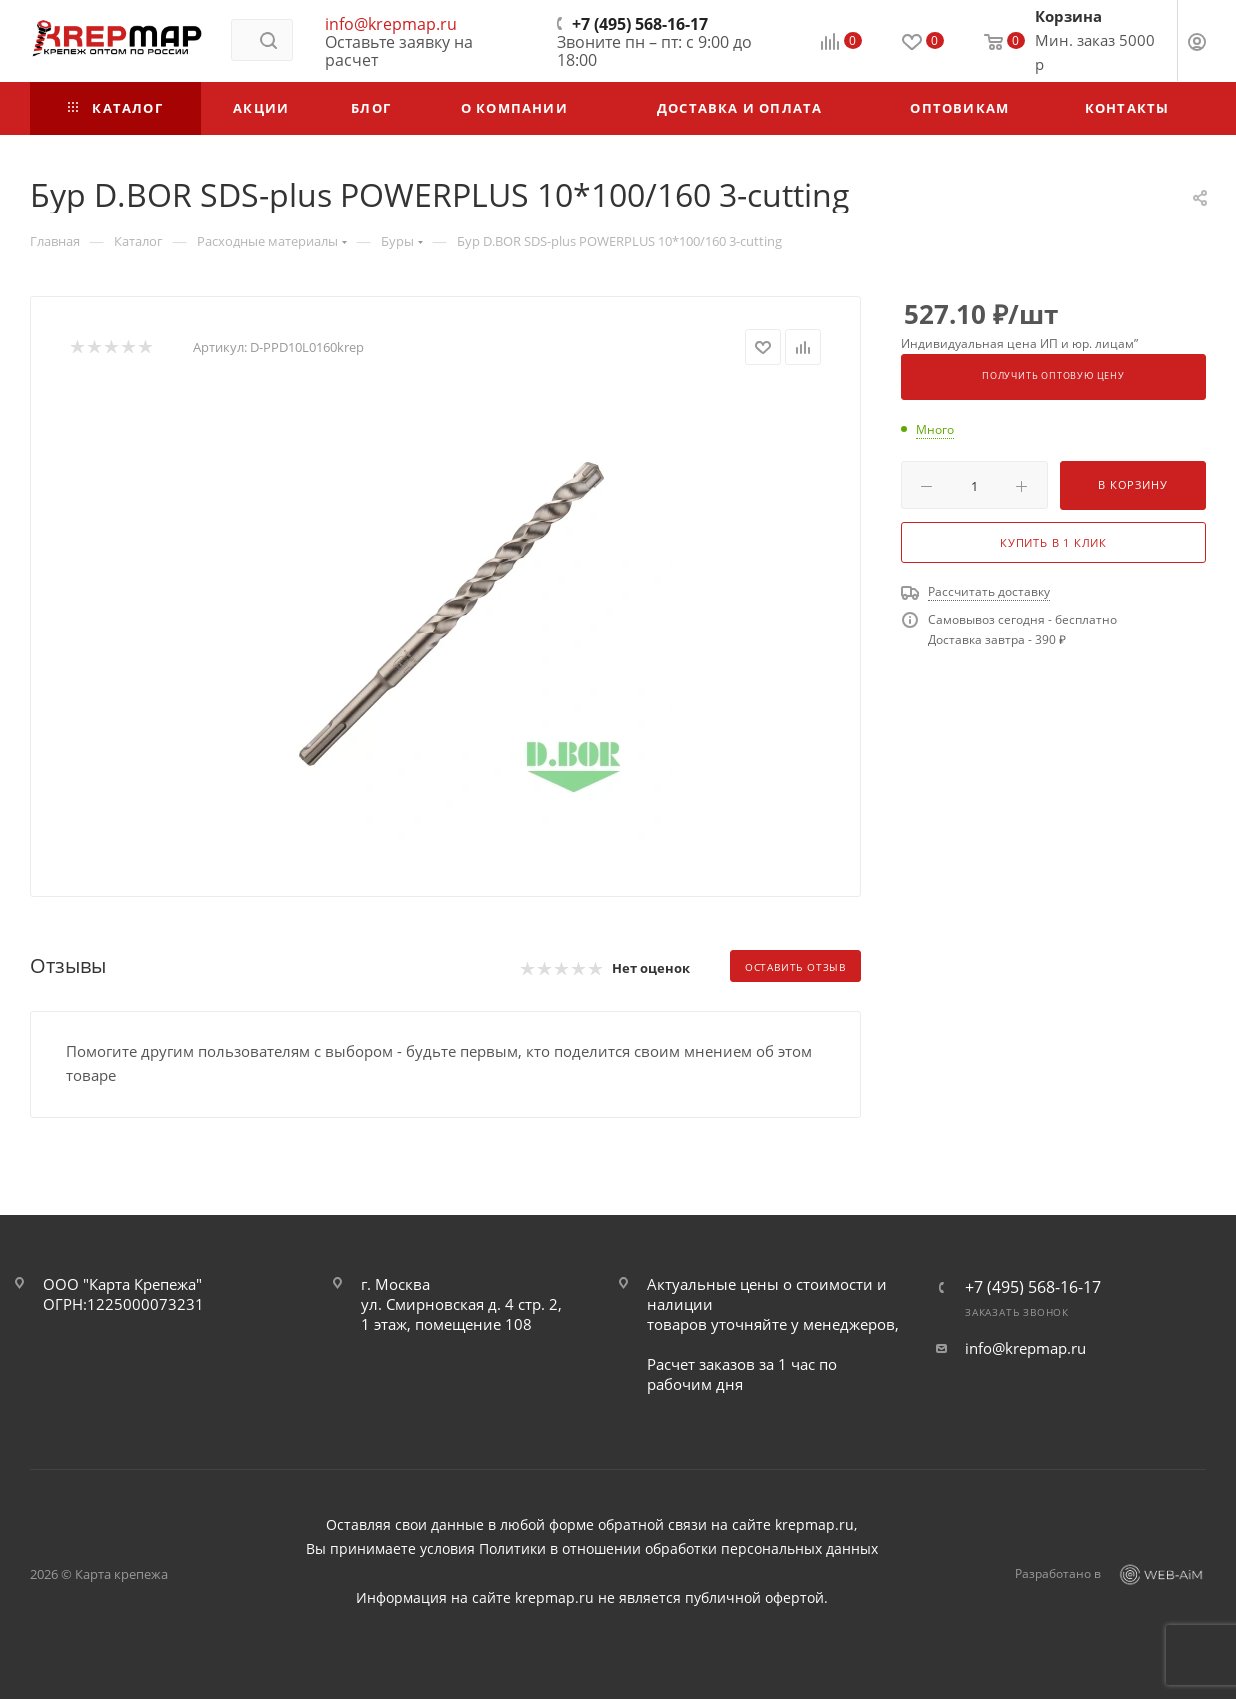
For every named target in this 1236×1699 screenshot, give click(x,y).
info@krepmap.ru (391, 24)
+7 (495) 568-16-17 (640, 24)
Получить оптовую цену (1053, 376)
